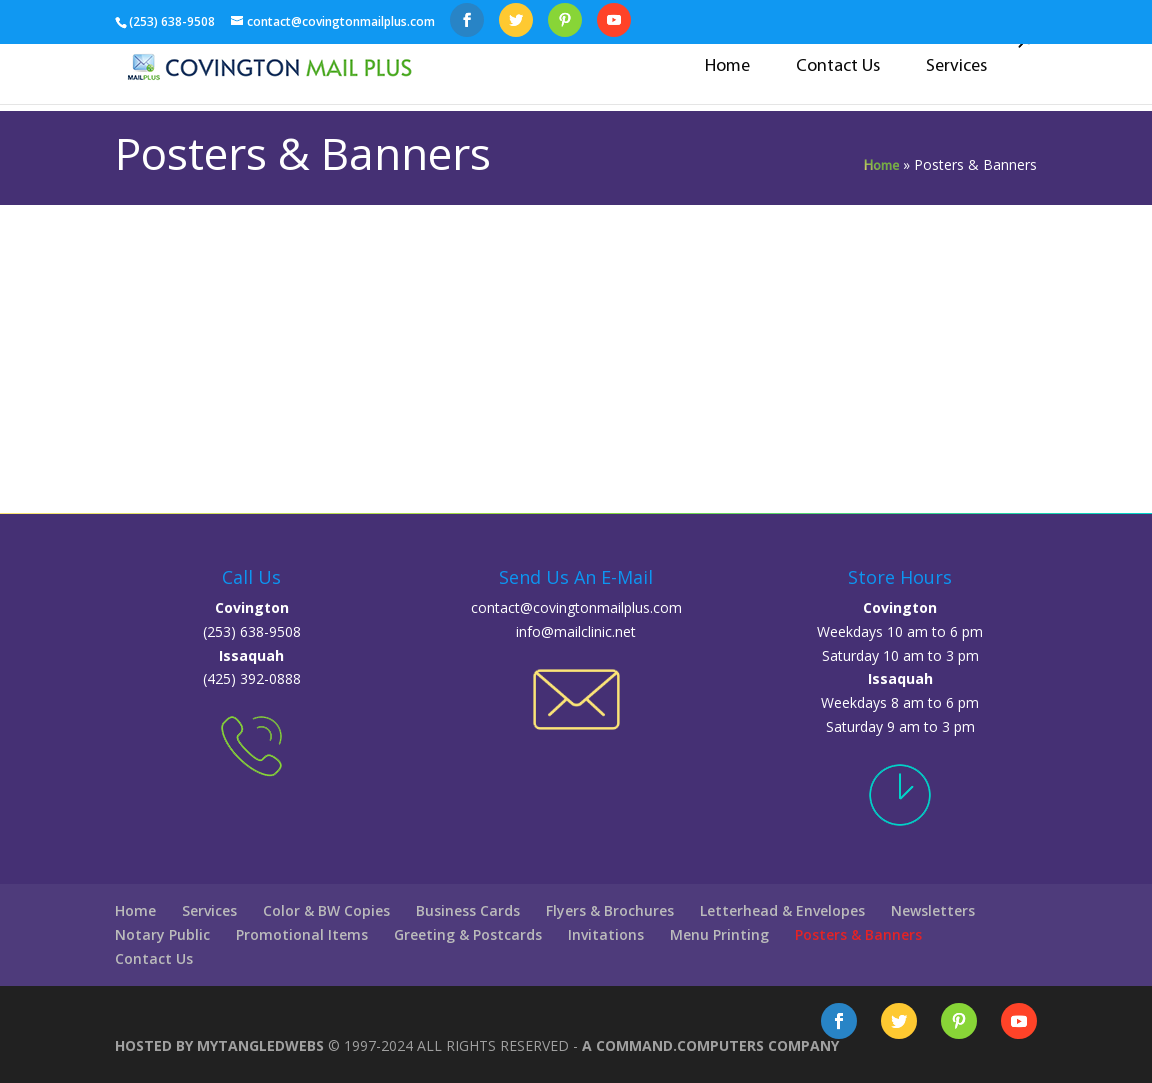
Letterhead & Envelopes (782, 910)
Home (727, 66)
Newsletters (933, 910)
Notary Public (162, 934)
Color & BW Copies (326, 910)
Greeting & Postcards (468, 934)
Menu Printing (719, 934)
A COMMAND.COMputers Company (710, 1045)
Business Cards (468, 910)
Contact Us (838, 66)
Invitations (606, 934)
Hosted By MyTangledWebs (221, 1045)
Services (956, 66)
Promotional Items (302, 934)
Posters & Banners (858, 934)
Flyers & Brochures (610, 910)
